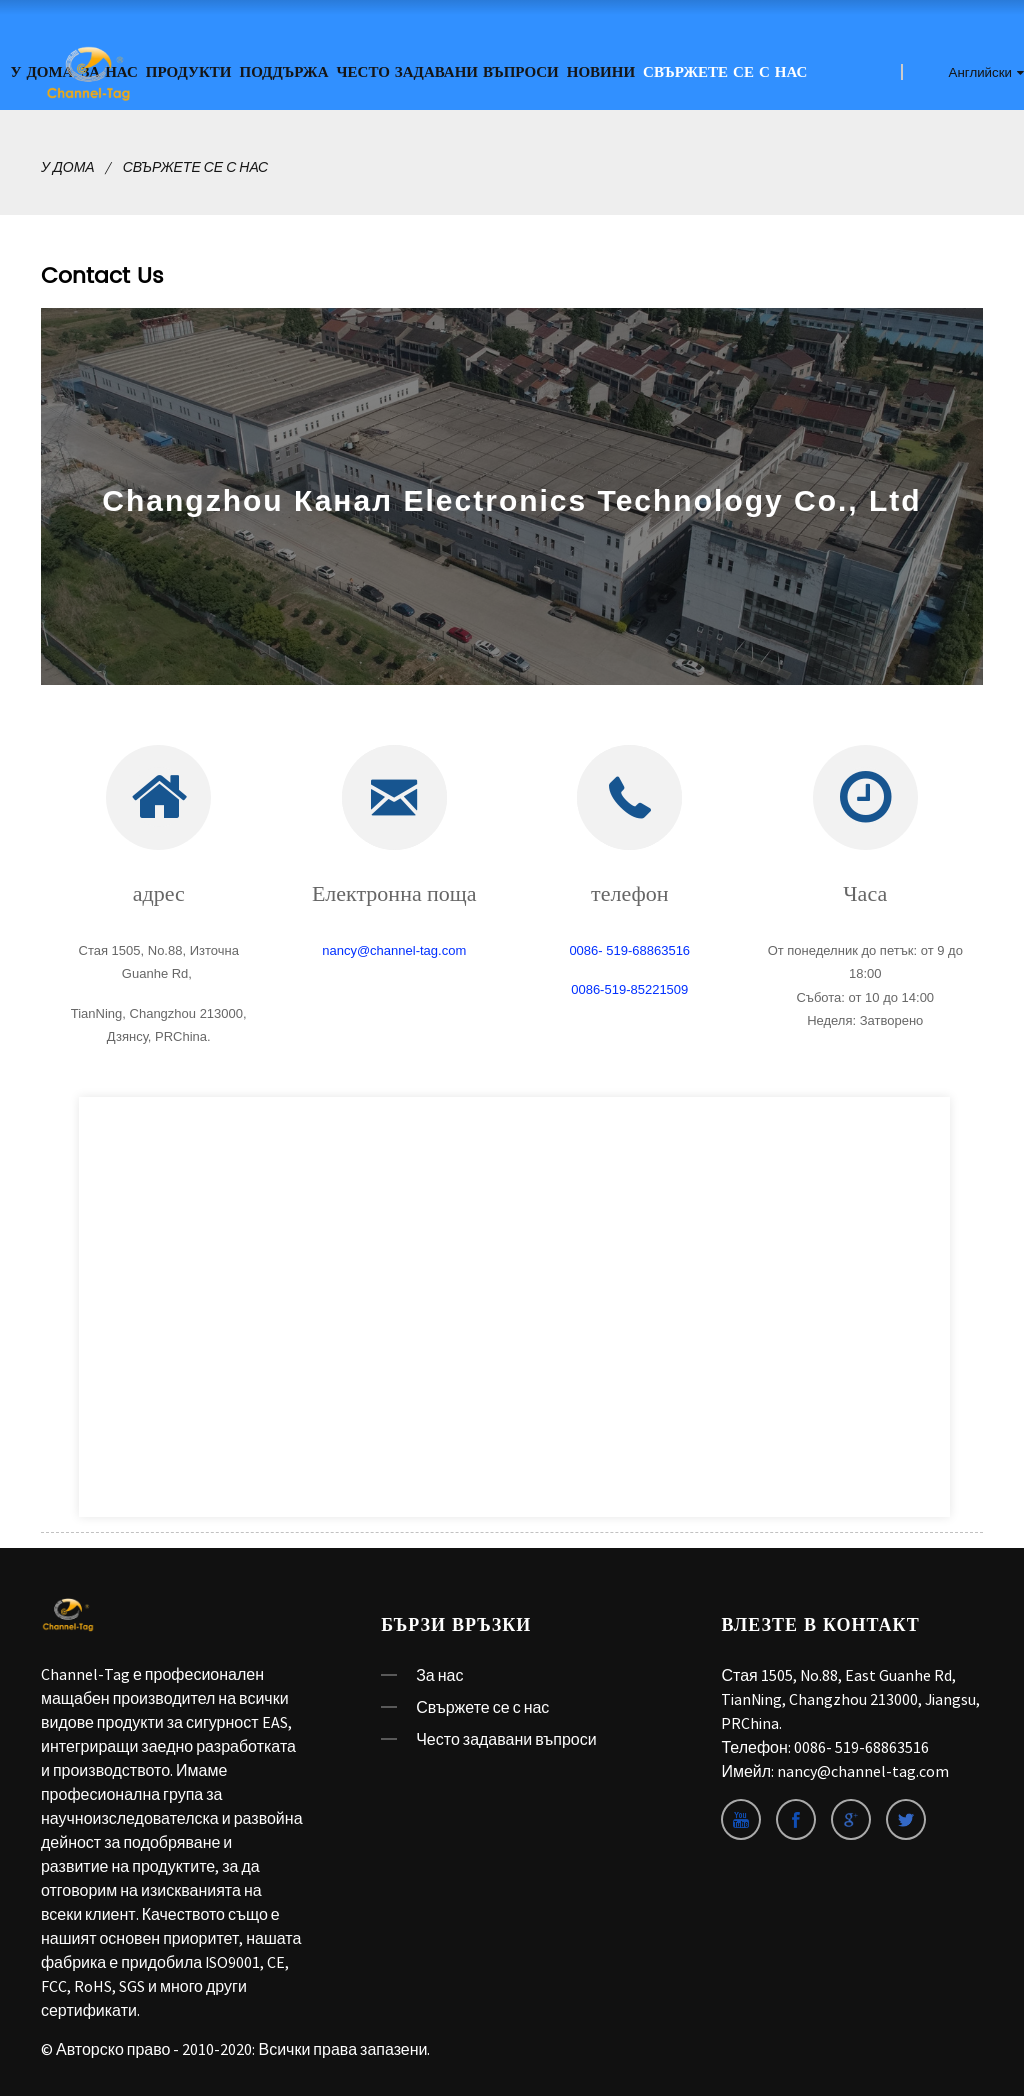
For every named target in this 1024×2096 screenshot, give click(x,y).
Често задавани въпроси (448, 72)
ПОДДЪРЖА (284, 72)
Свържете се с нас (725, 72)
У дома (68, 167)
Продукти (189, 72)
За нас (439, 1675)
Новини (601, 72)
